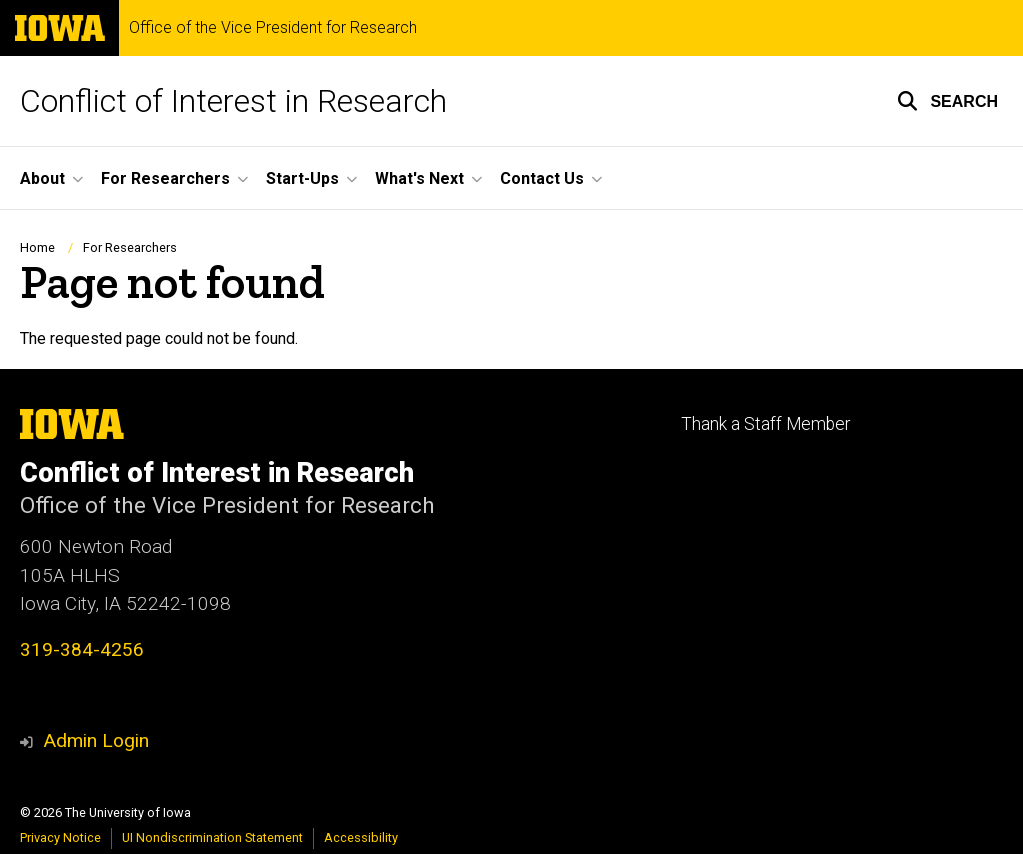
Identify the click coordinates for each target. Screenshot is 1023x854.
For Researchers (130, 247)
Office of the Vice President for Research (273, 28)
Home (37, 247)
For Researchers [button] (165, 178)
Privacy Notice (60, 837)
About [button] (42, 178)
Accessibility (361, 837)
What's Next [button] (419, 178)
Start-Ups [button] (302, 178)
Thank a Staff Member (765, 424)
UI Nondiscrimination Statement (212, 837)
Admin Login (96, 740)
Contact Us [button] (542, 178)
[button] (947, 101)
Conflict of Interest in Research (233, 101)
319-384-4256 (82, 649)
